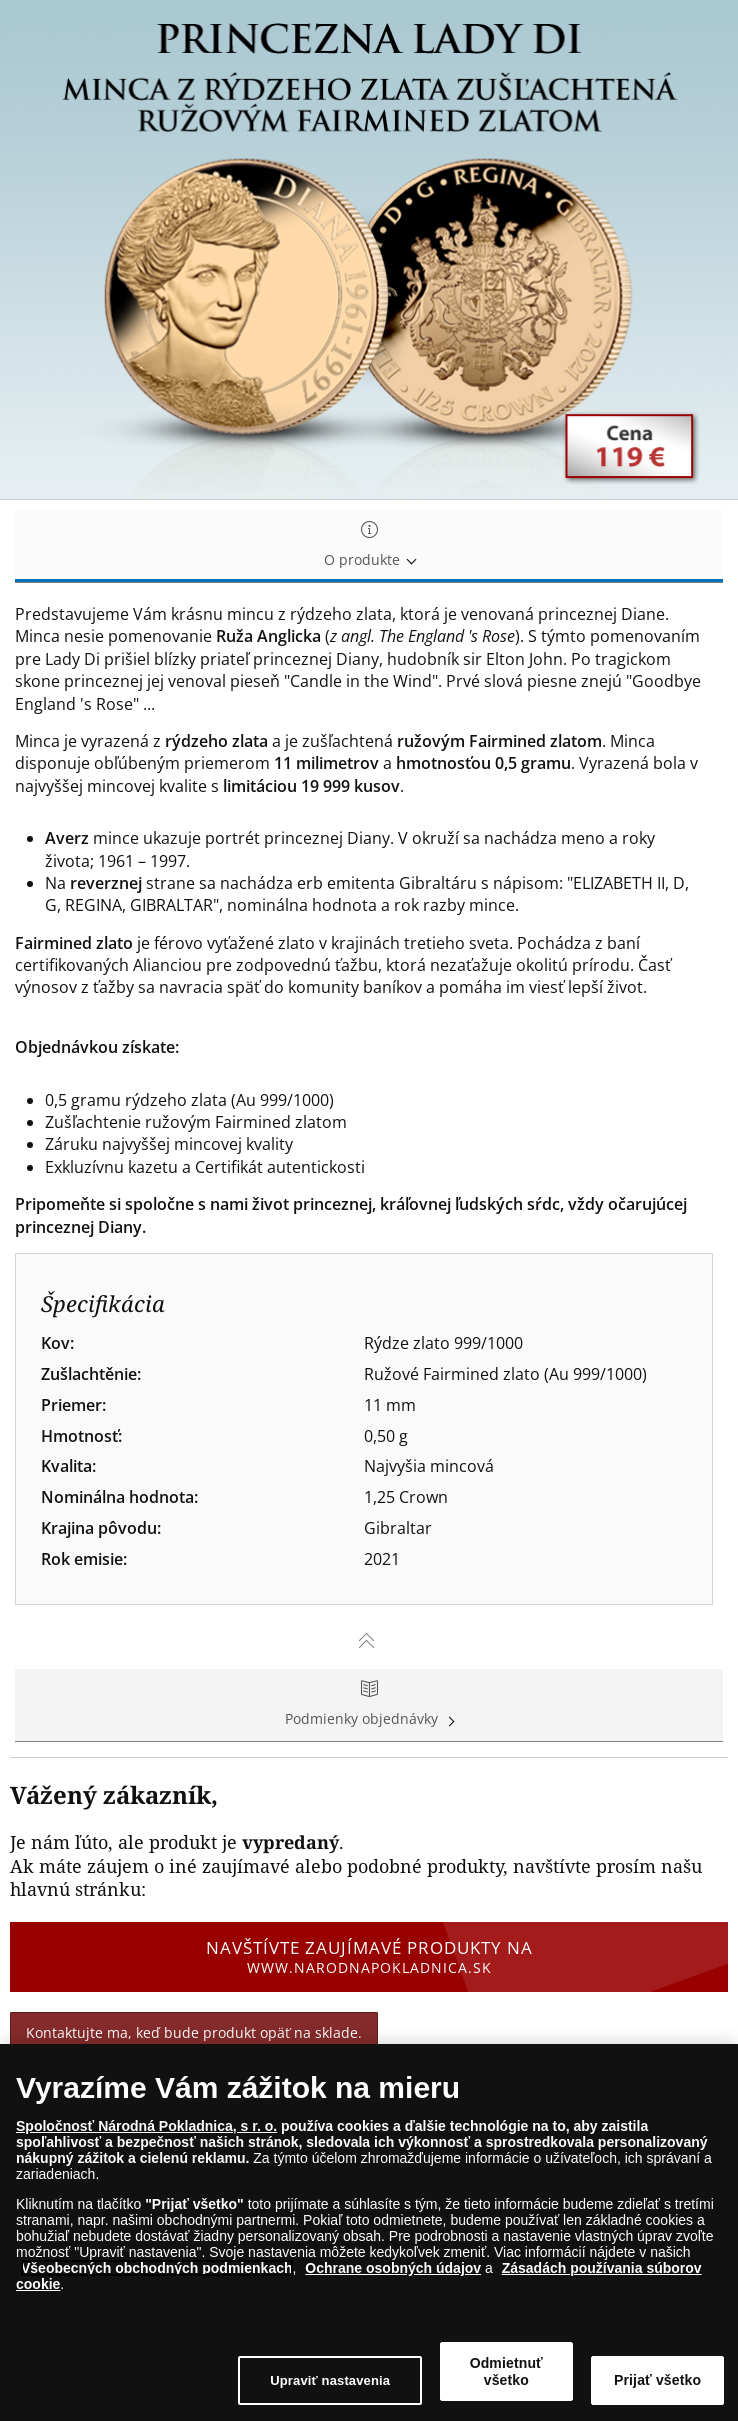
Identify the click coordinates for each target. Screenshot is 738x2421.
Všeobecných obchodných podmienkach (157, 2268)
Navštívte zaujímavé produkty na (369, 1957)
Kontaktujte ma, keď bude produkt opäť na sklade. (194, 2032)
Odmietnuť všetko (506, 2371)
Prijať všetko (657, 2380)
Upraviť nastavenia (330, 2380)
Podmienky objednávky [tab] (369, 1704)
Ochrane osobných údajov (393, 2268)
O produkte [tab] (369, 545)
